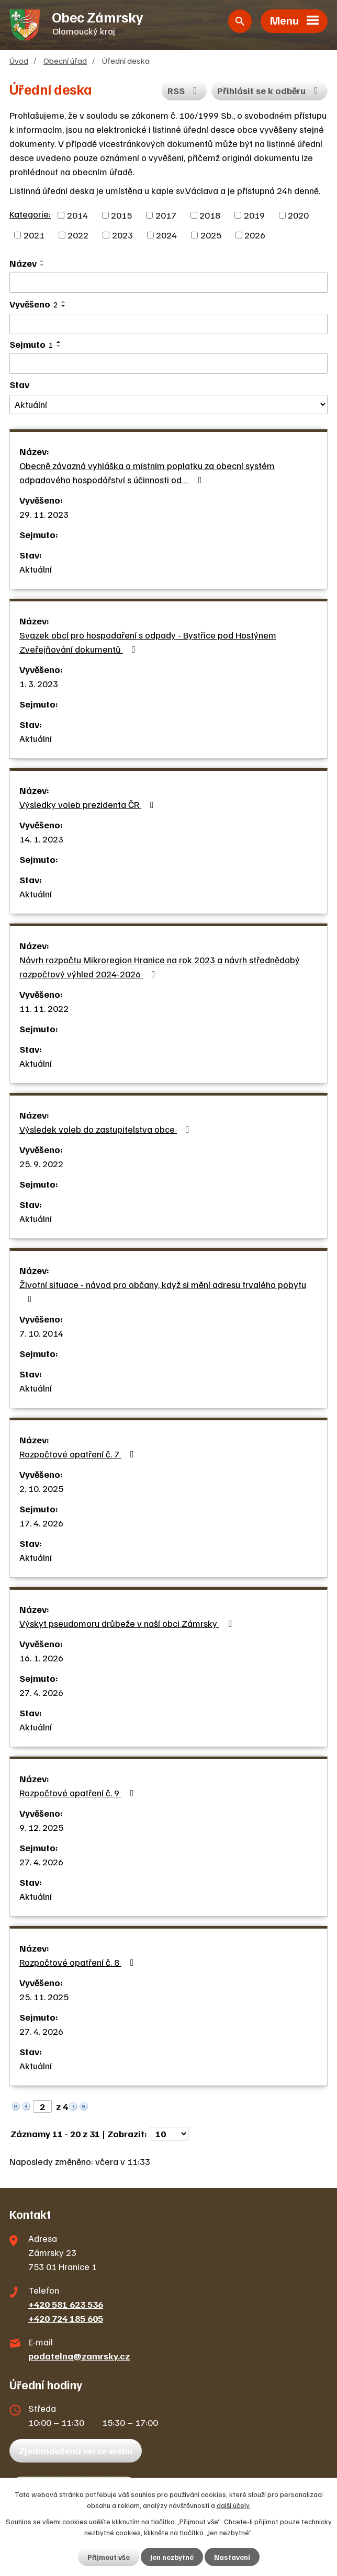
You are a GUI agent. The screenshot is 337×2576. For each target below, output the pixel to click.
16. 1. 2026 (41, 1657)
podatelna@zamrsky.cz (79, 2356)
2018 (209, 215)
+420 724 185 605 (65, 2318)
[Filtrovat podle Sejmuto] (168, 363)
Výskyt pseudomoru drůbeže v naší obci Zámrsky (127, 1623)
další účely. (234, 2505)
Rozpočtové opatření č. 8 (78, 1962)
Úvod (18, 60)
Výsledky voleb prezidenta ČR (88, 804)
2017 (165, 215)
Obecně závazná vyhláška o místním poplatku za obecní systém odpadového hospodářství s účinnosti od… (147, 472)
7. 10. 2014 (41, 1333)
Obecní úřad (65, 60)
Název (23, 263)
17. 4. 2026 (41, 1523)
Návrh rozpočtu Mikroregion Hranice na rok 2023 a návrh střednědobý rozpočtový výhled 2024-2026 (159, 966)
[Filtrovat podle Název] (168, 282)
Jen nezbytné (172, 2556)
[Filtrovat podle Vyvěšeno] (168, 324)
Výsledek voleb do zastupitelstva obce (106, 1129)
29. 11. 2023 (44, 514)
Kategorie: (30, 214)
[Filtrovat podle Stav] (168, 404)
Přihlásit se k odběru (269, 90)
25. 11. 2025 (44, 1996)
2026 (254, 235)
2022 (78, 235)
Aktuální (35, 569)
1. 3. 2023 (38, 683)
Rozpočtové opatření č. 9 (78, 1792)
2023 (122, 235)
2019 (254, 215)
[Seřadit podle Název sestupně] (42, 265)
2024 (166, 235)
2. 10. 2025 (41, 1488)
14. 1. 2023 (41, 839)
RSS (184, 90)
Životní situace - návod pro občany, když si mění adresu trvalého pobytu (162, 1291)
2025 (210, 235)
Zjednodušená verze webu (75, 2450)
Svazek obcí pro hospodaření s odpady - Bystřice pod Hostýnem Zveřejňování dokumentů (147, 642)
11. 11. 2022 (44, 1008)
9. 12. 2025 (41, 1827)
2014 (77, 215)
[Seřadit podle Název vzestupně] (42, 261)
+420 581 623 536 (65, 2304)
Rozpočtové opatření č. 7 (78, 1454)
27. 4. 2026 (41, 1692)
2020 (298, 215)
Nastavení (232, 2556)
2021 (34, 235)
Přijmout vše (108, 2556)
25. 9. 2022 (41, 1163)
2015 (121, 215)
